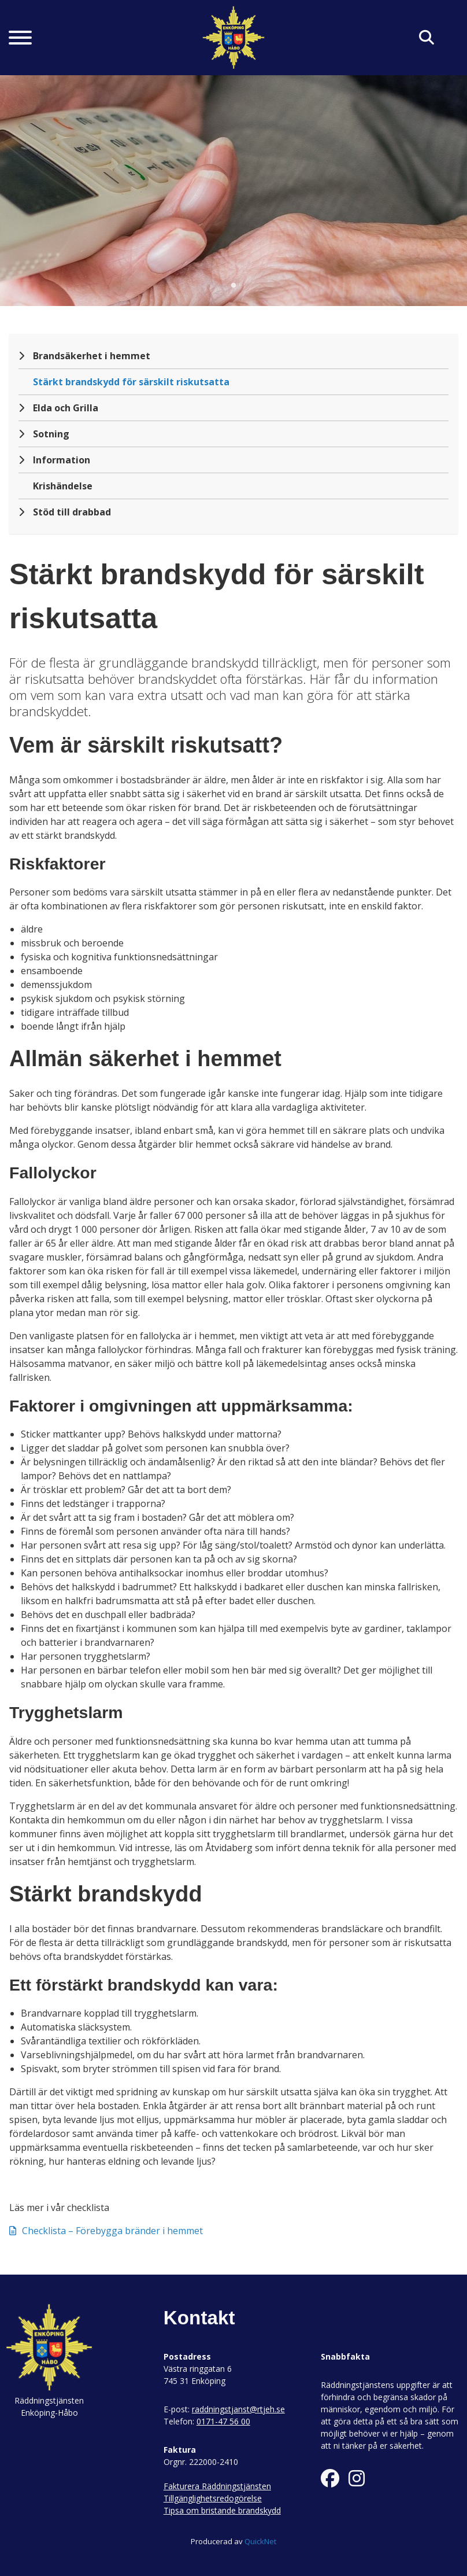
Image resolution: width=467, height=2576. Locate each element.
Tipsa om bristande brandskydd (222, 2510)
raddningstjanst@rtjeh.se (238, 2409)
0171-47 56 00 (223, 2421)
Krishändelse (62, 486)
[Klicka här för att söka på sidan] (426, 38)
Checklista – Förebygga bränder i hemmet (106, 2230)
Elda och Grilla (65, 407)
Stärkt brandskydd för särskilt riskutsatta (131, 381)
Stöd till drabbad (72, 512)
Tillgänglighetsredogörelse (213, 2498)
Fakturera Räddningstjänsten (217, 2486)
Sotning (51, 434)
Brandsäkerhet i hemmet (91, 355)
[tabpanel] (233, 190)
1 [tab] (233, 286)
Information (61, 460)
